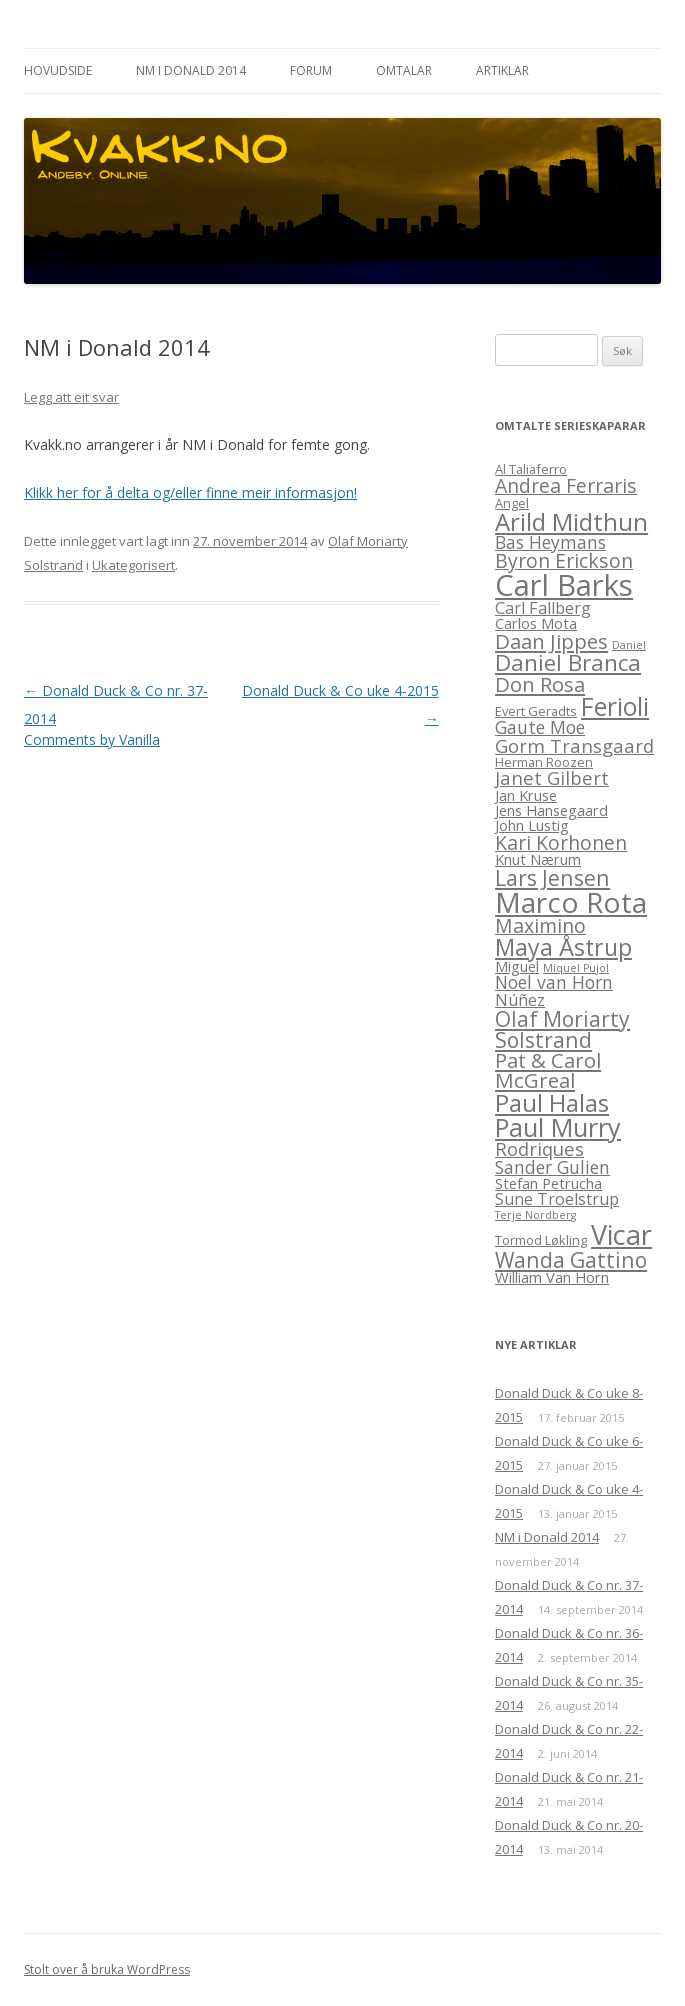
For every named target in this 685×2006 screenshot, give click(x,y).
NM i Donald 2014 (191, 70)
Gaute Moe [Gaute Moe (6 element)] (540, 727)
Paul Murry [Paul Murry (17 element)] (558, 1127)
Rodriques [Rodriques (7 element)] (539, 1148)
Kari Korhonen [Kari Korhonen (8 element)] (561, 842)
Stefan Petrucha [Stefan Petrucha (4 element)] (548, 1183)
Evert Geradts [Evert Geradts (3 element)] (536, 711)
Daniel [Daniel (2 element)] (629, 645)
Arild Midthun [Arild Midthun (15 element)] (571, 521)
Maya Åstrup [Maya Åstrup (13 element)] (563, 947)
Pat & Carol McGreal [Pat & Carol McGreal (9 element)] (548, 1070)
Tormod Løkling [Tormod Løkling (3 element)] (541, 1240)
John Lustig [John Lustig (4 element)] (532, 825)
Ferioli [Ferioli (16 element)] (615, 706)
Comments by (92, 739)
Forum (311, 70)
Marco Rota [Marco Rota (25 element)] (571, 902)
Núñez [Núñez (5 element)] (520, 1000)
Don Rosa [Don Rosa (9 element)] (540, 684)
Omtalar (404, 70)
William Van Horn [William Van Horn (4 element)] (552, 1277)
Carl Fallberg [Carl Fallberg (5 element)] (543, 608)
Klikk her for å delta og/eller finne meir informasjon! (190, 492)
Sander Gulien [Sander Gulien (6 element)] (552, 1167)
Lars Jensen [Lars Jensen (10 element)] (552, 877)
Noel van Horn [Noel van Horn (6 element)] (554, 982)
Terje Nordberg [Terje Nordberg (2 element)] (535, 1215)
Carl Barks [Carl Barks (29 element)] (564, 585)
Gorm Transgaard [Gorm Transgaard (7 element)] (574, 745)
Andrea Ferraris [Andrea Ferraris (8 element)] (566, 485)
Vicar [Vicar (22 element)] (621, 1234)
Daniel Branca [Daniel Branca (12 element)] (568, 662)
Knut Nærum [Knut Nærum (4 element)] (538, 859)
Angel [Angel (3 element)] (512, 503)
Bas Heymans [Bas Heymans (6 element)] (550, 542)
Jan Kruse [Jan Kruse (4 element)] (526, 795)
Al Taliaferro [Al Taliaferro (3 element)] (531, 469)
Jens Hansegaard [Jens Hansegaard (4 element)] (551, 810)
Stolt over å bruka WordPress (107, 1969)
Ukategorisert (133, 565)
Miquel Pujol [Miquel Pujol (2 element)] (576, 968)
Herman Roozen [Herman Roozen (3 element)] (544, 762)
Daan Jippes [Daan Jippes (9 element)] (551, 641)
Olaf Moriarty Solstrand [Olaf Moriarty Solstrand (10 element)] (562, 1029)
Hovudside (58, 70)
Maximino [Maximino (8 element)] (540, 925)
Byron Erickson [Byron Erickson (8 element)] (564, 560)
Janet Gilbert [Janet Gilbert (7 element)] (552, 777)
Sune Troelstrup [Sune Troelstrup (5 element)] (557, 1199)
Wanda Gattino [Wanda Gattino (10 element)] (571, 1259)
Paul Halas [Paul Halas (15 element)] (552, 1102)
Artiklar (502, 70)
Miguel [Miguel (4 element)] (517, 966)
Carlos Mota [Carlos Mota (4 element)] (536, 623)
